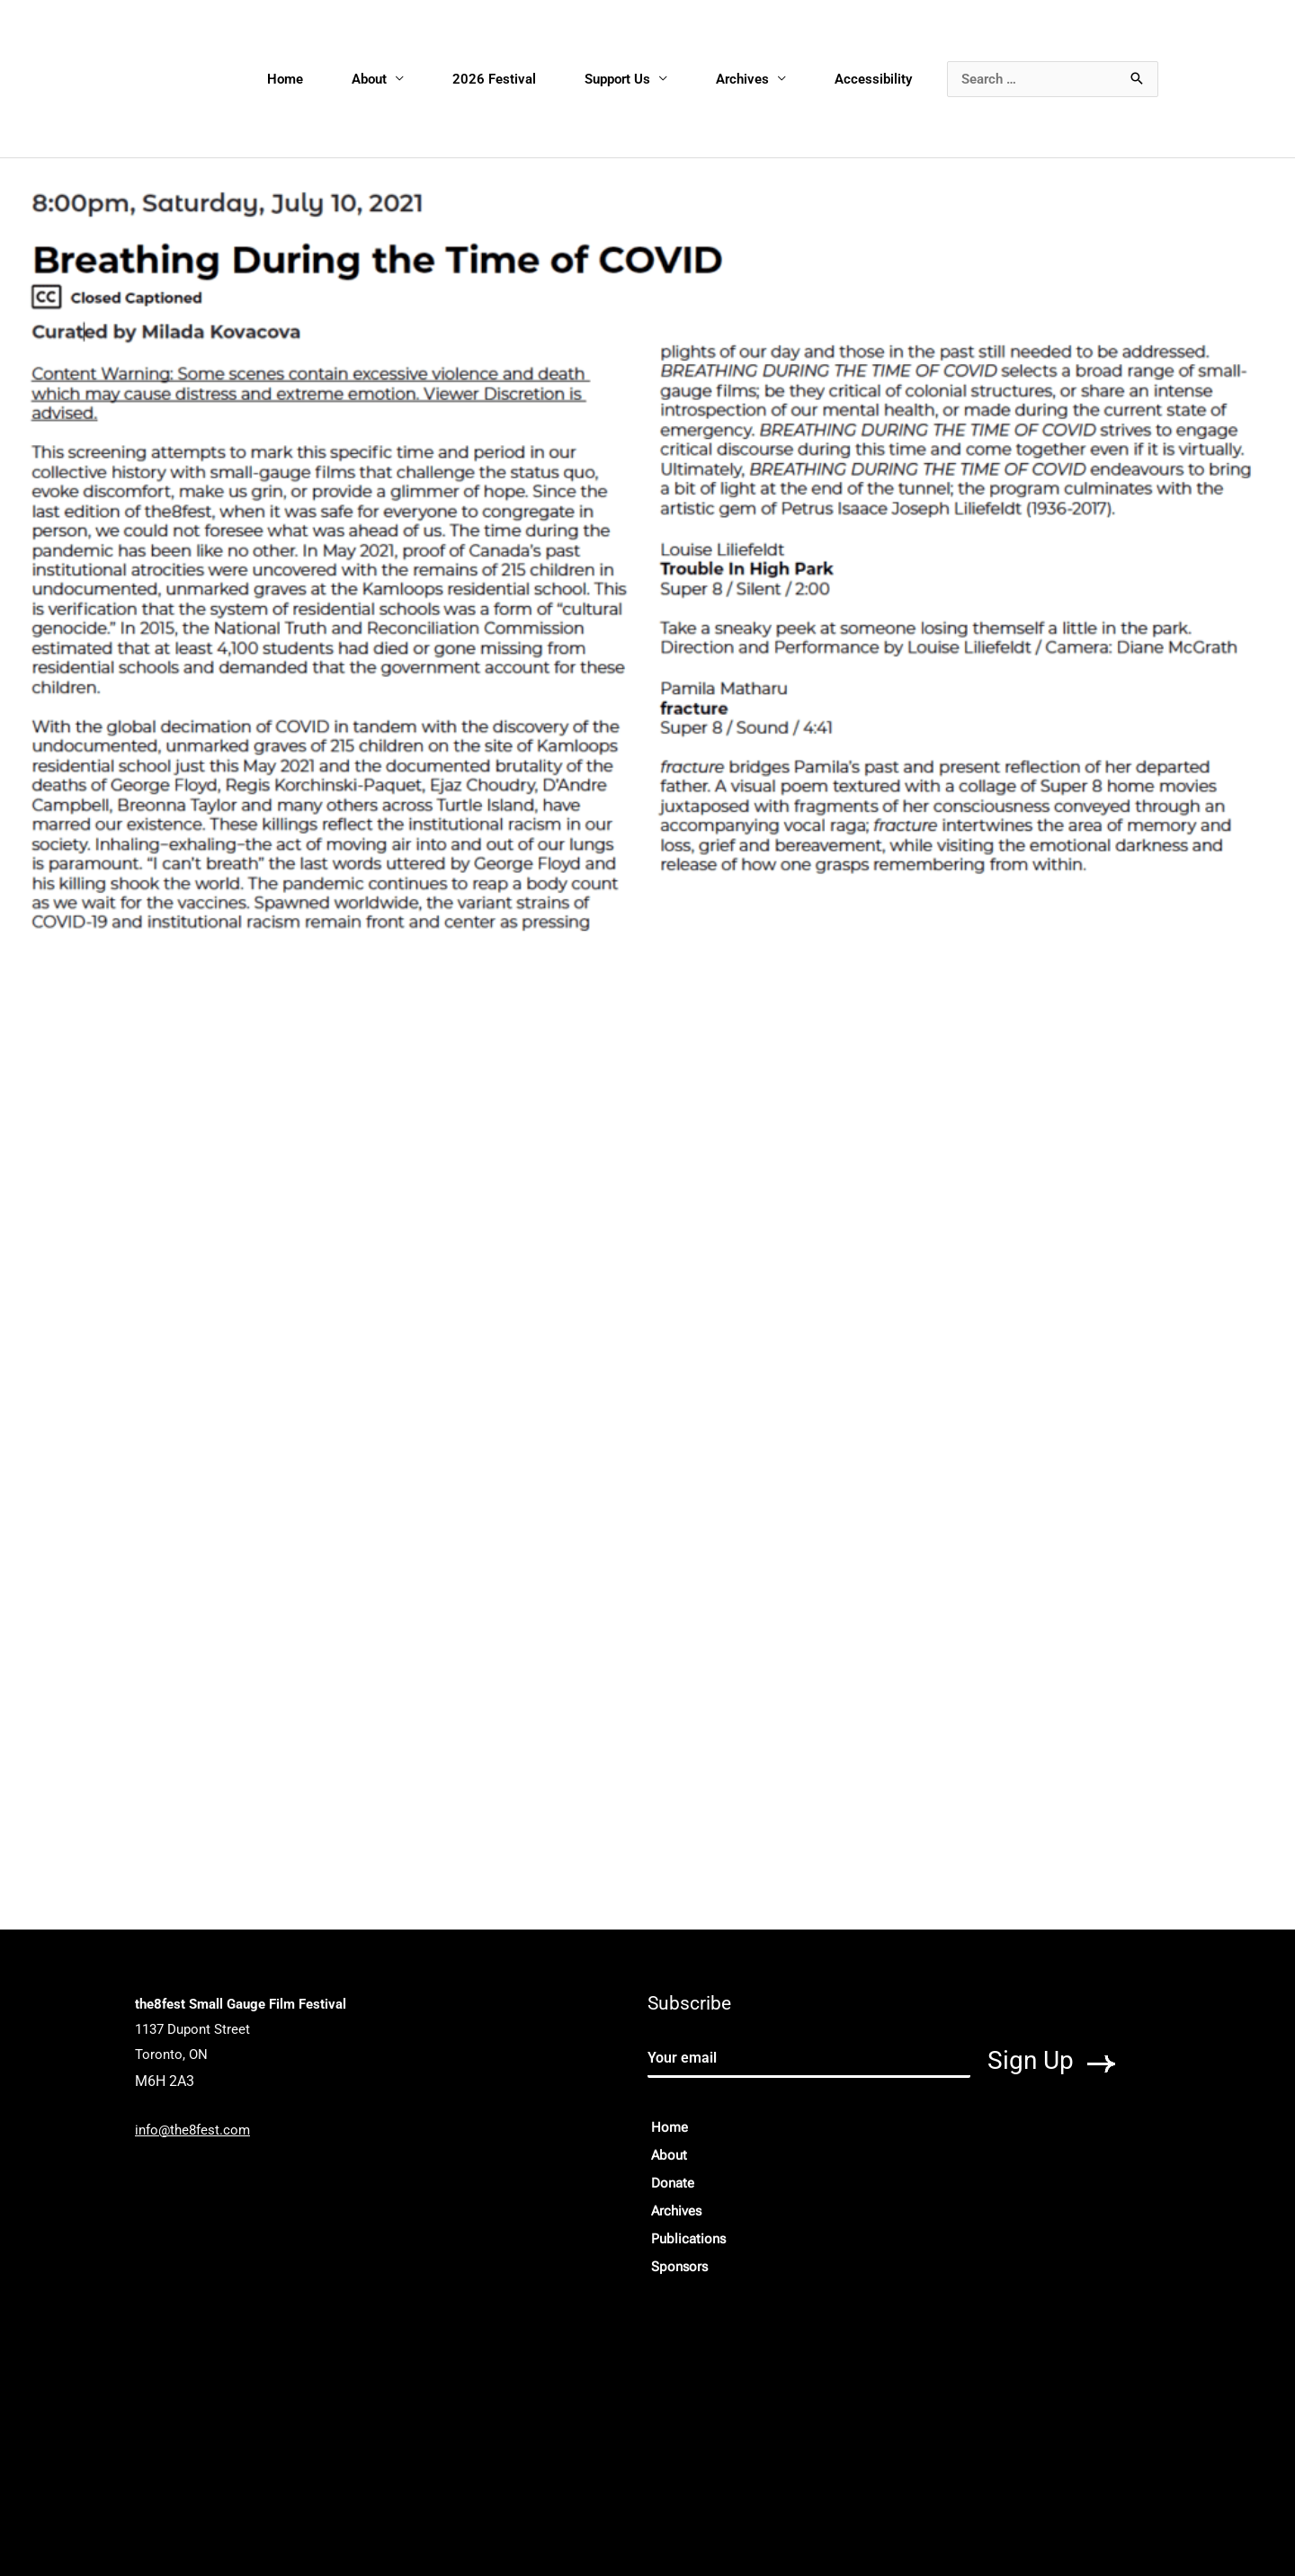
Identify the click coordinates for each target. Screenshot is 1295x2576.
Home (285, 79)
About (369, 79)
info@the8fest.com (192, 2130)
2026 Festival (494, 79)
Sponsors (679, 2267)
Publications (688, 2239)
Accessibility (873, 79)
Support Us (617, 79)
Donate (672, 2183)
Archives (742, 79)
